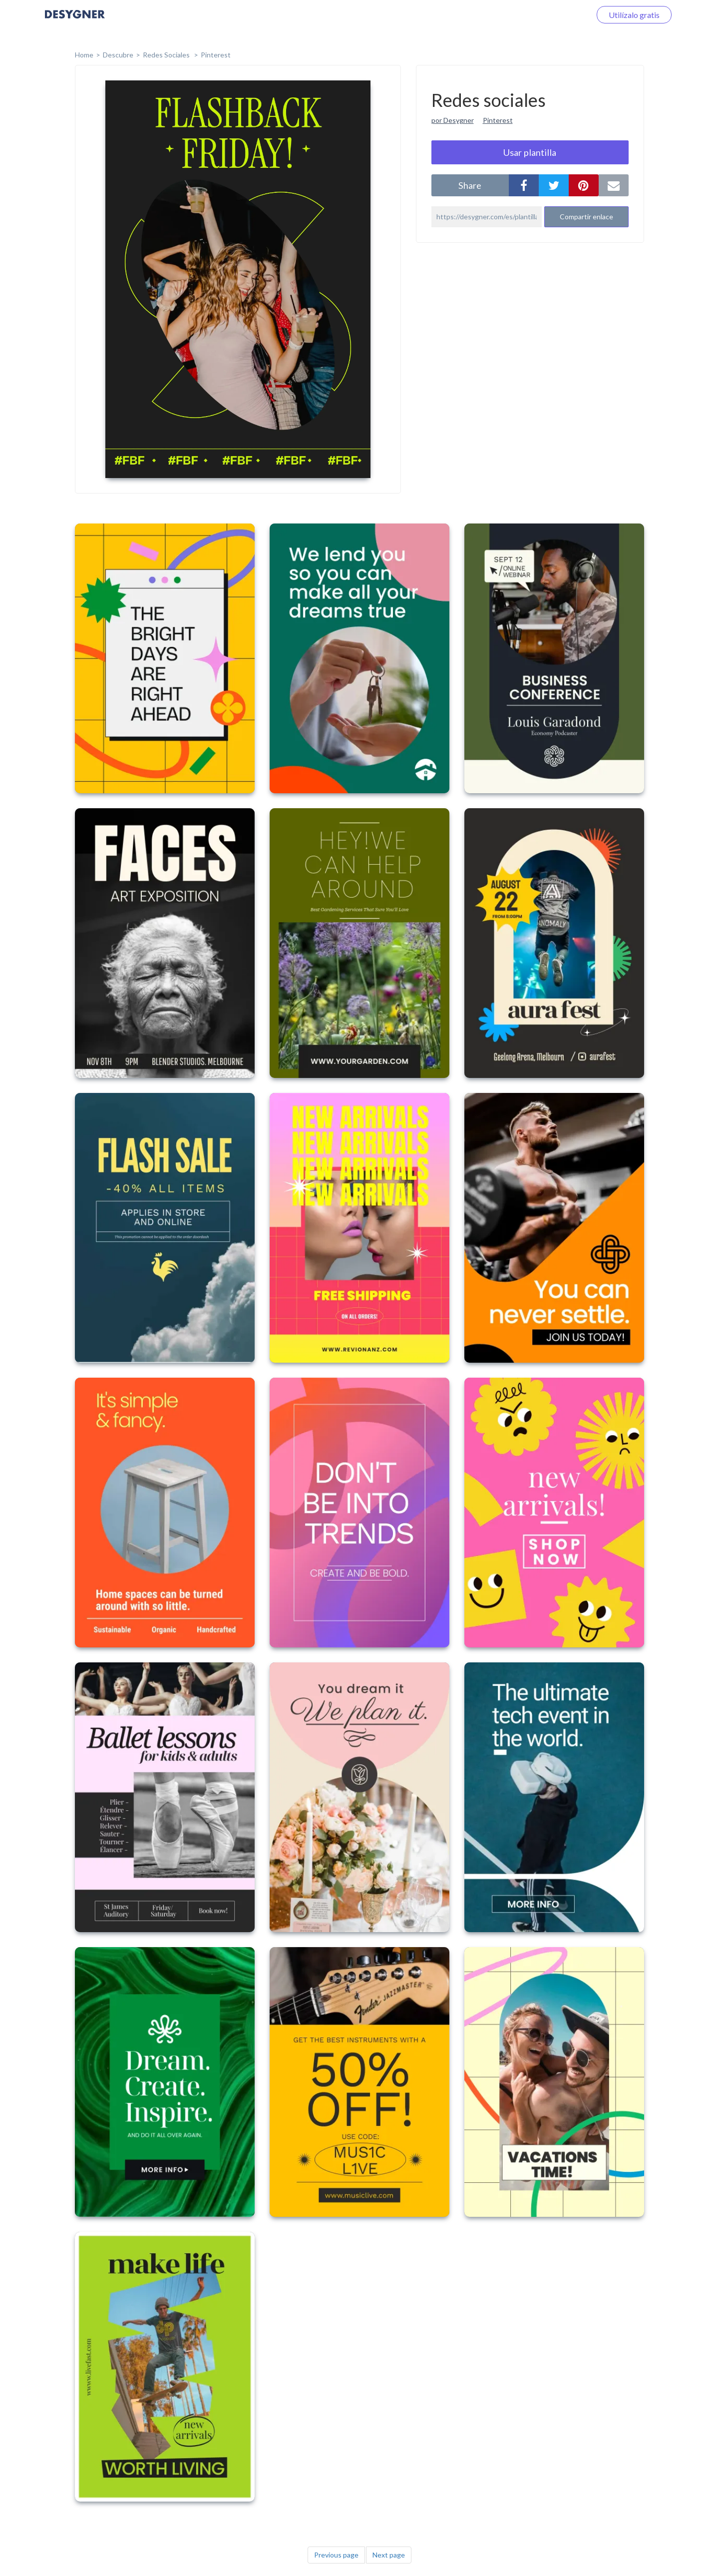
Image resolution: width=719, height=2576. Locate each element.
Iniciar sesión (556, 14)
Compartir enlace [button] (586, 216)
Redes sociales (167, 54)
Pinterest (216, 54)
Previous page (336, 2555)
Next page (388, 2555)
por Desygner (452, 120)
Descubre (118, 54)
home (84, 54)
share (469, 185)
